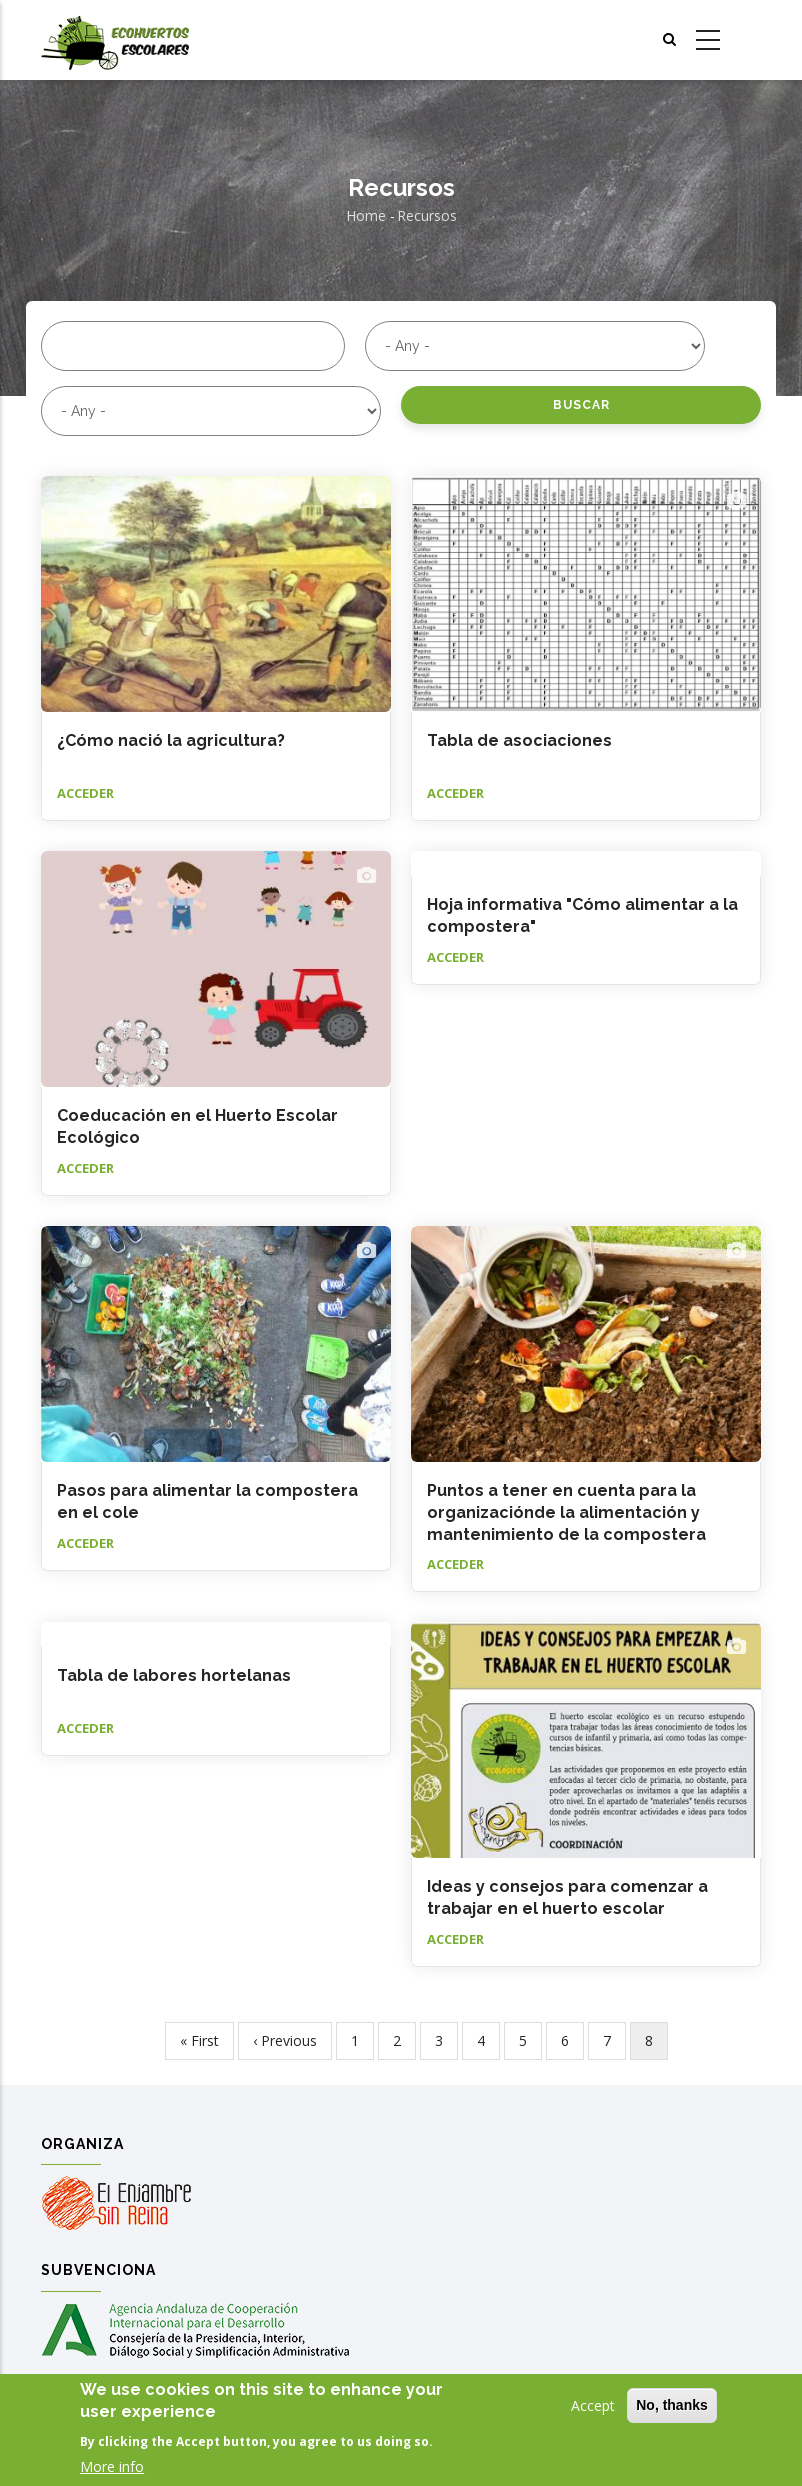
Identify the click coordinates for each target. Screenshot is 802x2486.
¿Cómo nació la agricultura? (171, 740)
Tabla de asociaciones (519, 740)
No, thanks (672, 2405)
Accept (593, 2405)
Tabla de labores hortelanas (174, 1675)
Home (366, 215)
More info (112, 2466)
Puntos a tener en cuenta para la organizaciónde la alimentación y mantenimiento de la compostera (566, 1512)
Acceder (85, 793)
